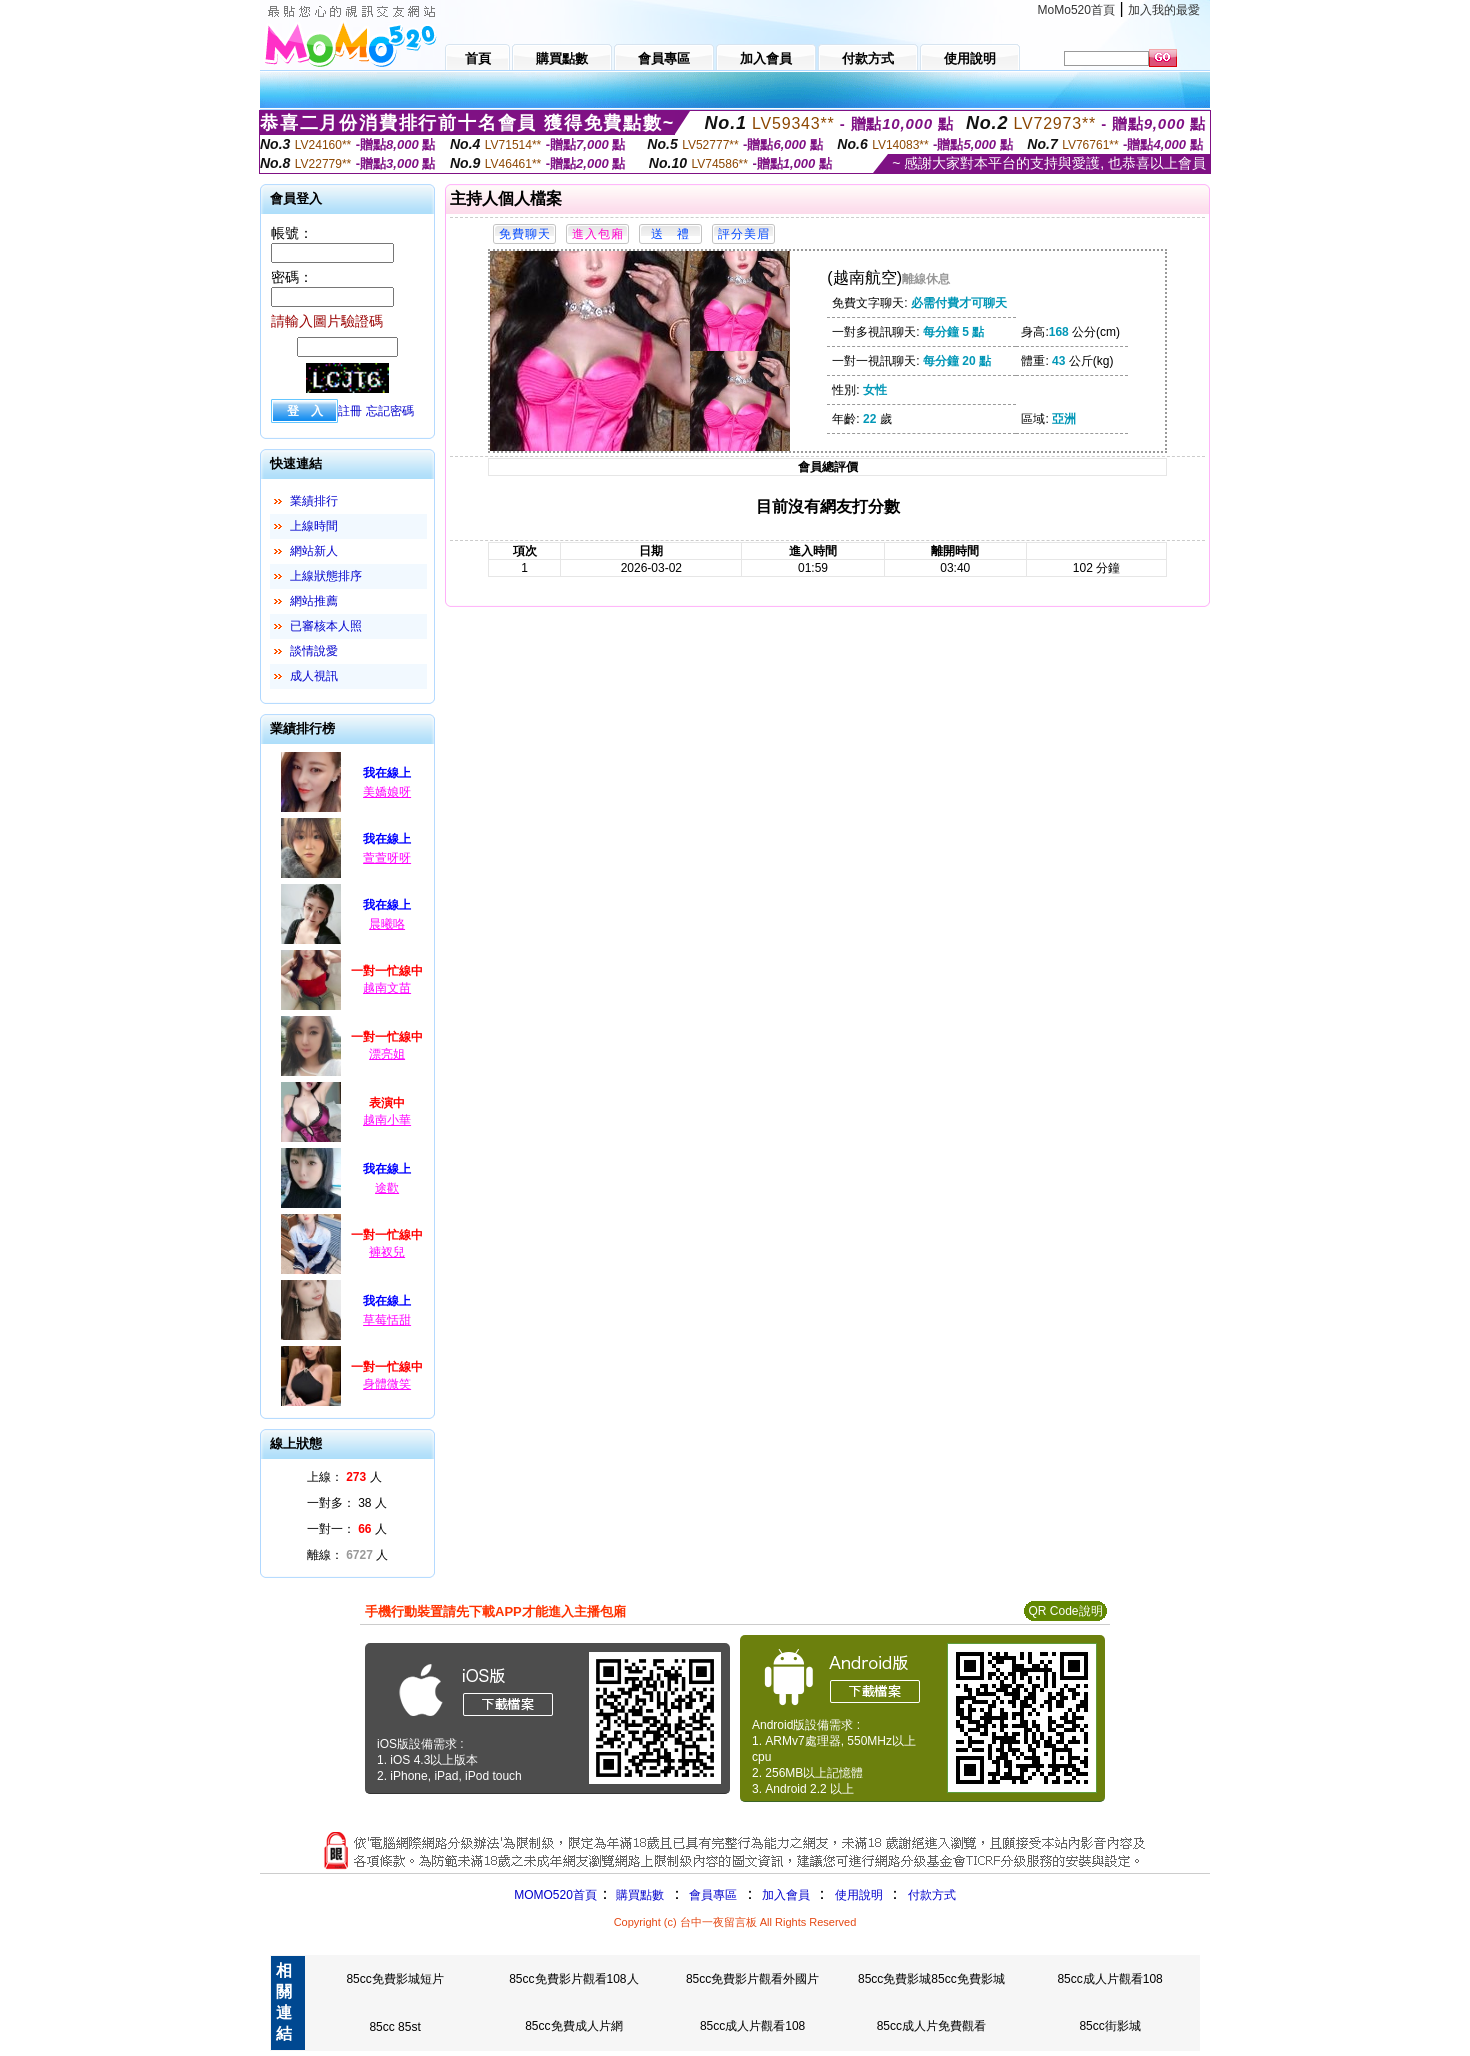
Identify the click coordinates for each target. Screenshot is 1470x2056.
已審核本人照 (326, 626)
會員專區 (713, 1895)
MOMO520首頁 (555, 1895)
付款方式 (932, 1895)
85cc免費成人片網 (573, 2026)
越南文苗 (387, 988)
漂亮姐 (387, 1054)
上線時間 (314, 526)
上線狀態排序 (326, 576)
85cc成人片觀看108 (1109, 1979)
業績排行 (314, 501)
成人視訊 (314, 676)
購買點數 (638, 1895)
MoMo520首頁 (1076, 10)
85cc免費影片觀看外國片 (752, 1979)
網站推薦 (314, 601)
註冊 (350, 411)
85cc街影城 (1109, 2026)
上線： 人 (344, 1477)
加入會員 (786, 1895)
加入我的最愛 (1164, 10)
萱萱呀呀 (387, 858)
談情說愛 (314, 651)
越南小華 (387, 1120)
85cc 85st (394, 2027)
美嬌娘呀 (387, 792)
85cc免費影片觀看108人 (573, 1979)
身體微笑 (387, 1384)
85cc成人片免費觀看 (931, 2026)
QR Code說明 (1065, 1611)
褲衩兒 (387, 1252)
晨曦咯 (387, 924)
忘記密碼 (390, 411)
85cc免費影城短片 (394, 1979)
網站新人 (314, 551)
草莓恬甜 (387, 1320)
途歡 (387, 1188)
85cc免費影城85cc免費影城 (931, 1979)
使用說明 (859, 1895)
